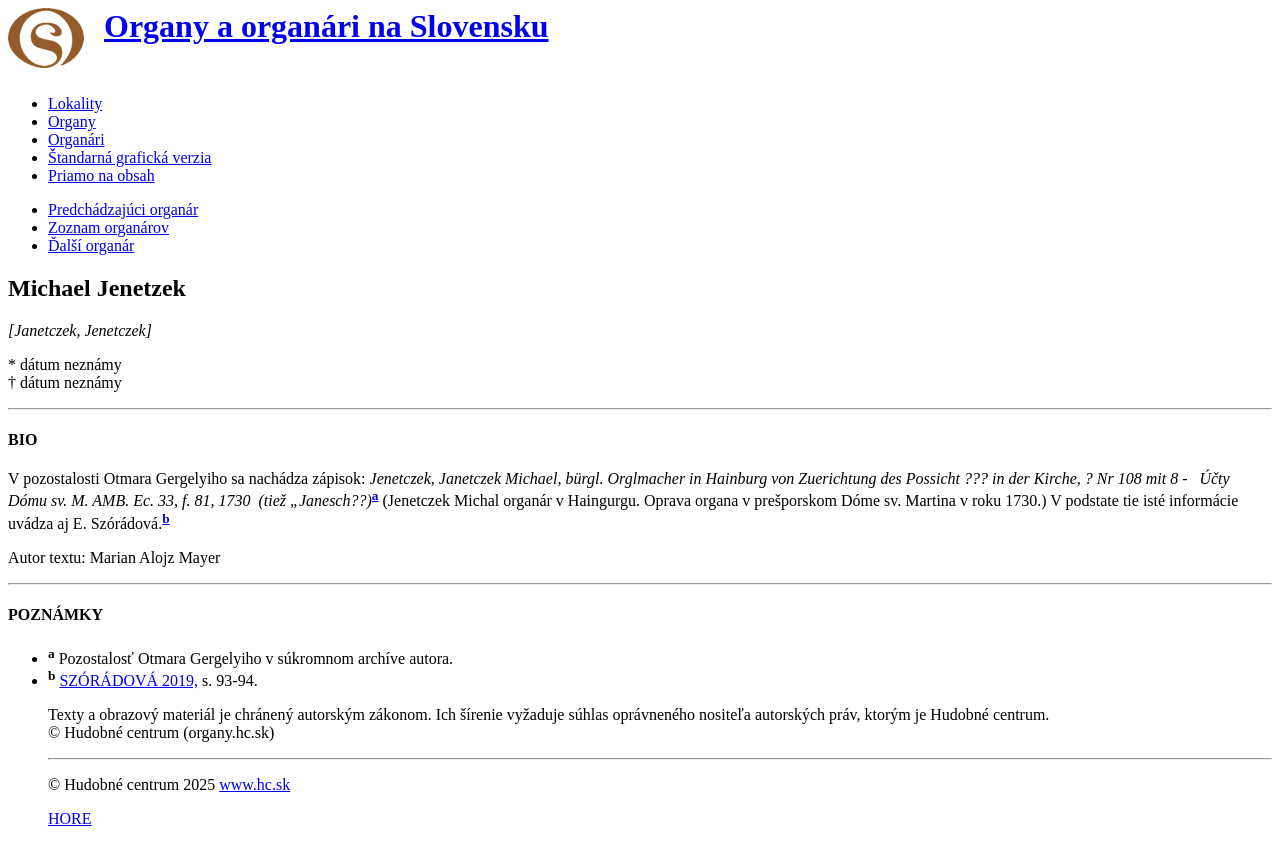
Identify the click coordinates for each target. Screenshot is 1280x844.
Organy (72, 121)
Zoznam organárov (108, 227)
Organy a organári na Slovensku (326, 26)
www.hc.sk (254, 784)
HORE (70, 818)
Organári (76, 139)
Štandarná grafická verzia (129, 157)
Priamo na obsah (101, 175)
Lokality (75, 103)
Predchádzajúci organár (123, 209)
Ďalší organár (91, 245)
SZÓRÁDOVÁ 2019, (128, 680)
